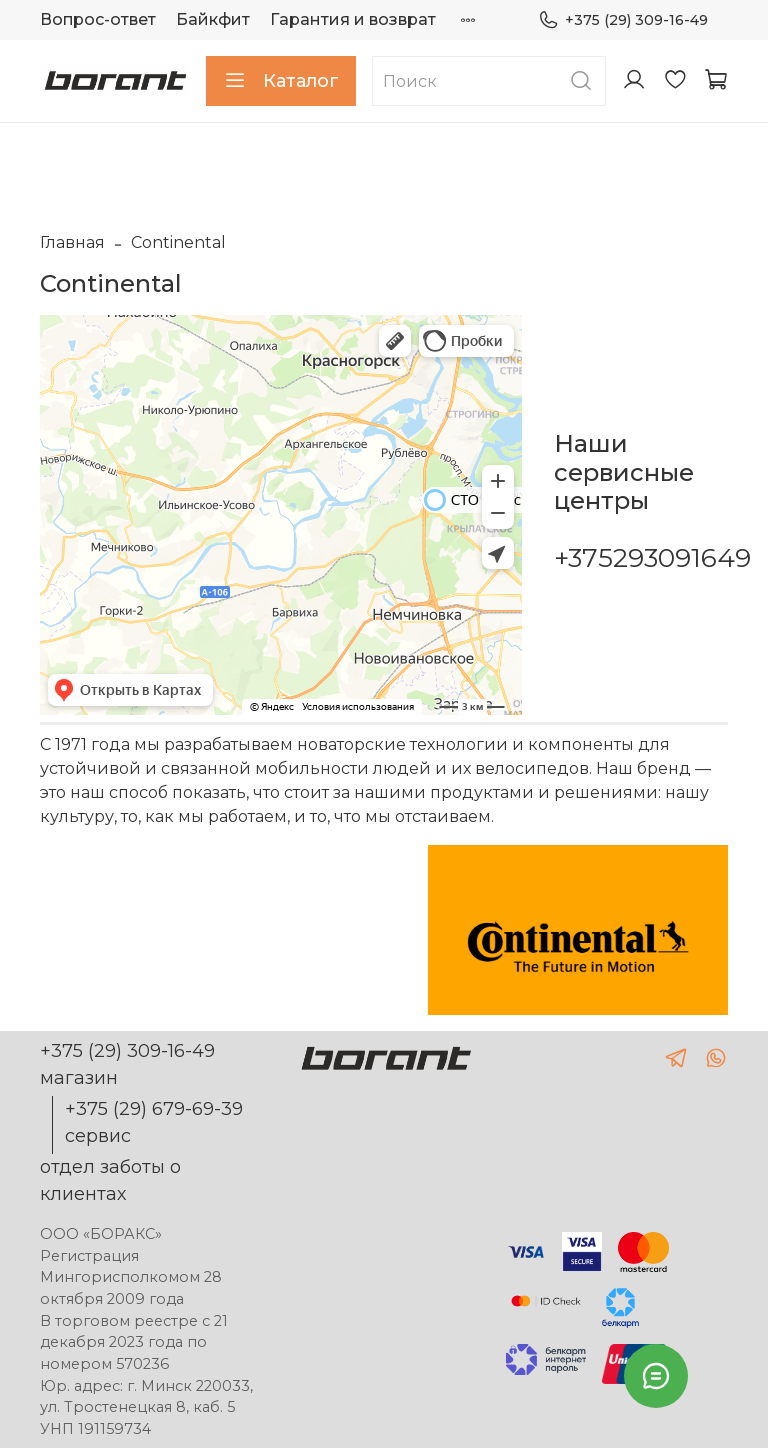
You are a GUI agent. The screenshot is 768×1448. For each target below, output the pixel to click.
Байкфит (213, 19)
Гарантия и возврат (353, 19)
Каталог (281, 81)
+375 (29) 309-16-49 (623, 20)
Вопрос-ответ (98, 19)
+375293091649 (652, 558)
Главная (72, 242)
